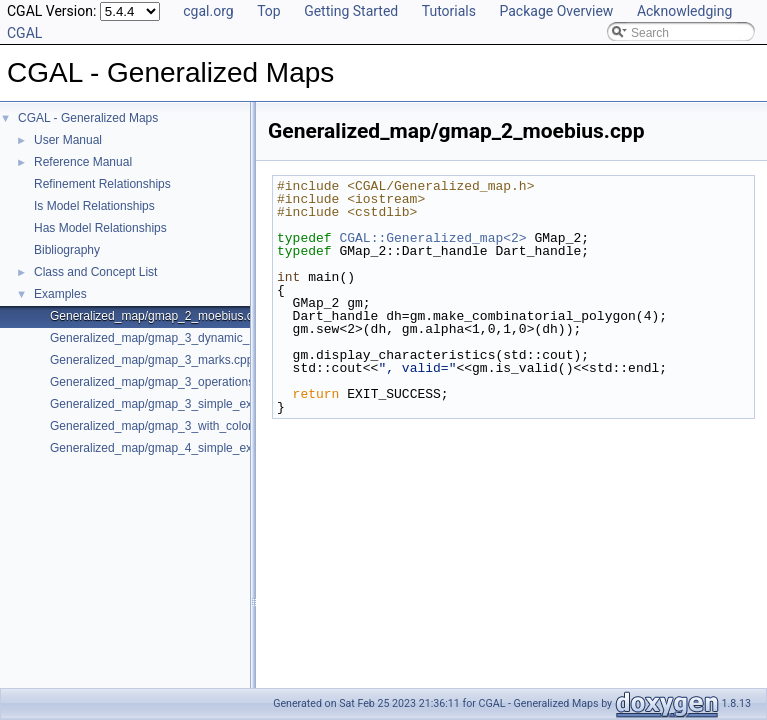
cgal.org (208, 11)
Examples (60, 294)
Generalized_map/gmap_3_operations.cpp (163, 382)
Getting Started (351, 11)
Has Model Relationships (100, 228)
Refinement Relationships (102, 184)
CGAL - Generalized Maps (88, 118)
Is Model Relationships (94, 206)
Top (269, 11)
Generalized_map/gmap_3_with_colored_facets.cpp (188, 426)
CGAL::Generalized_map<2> (432, 238)
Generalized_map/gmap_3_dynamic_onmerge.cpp (185, 338)
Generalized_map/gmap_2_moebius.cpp (158, 316)
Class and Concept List (95, 272)
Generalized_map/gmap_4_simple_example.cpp (178, 448)
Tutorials (449, 11)
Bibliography (67, 250)
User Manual (68, 140)
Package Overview (556, 11)
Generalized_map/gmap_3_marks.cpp (151, 360)
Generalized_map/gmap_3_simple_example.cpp (178, 404)
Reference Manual (83, 162)
